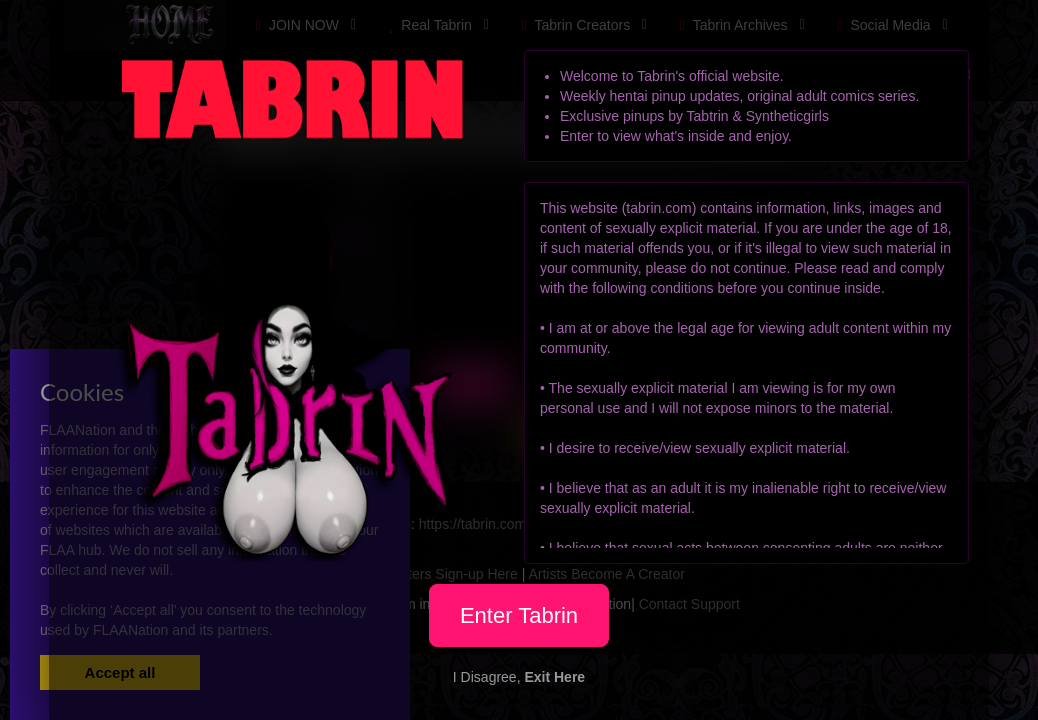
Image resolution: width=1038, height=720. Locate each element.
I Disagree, (519, 677)
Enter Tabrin (519, 615)
